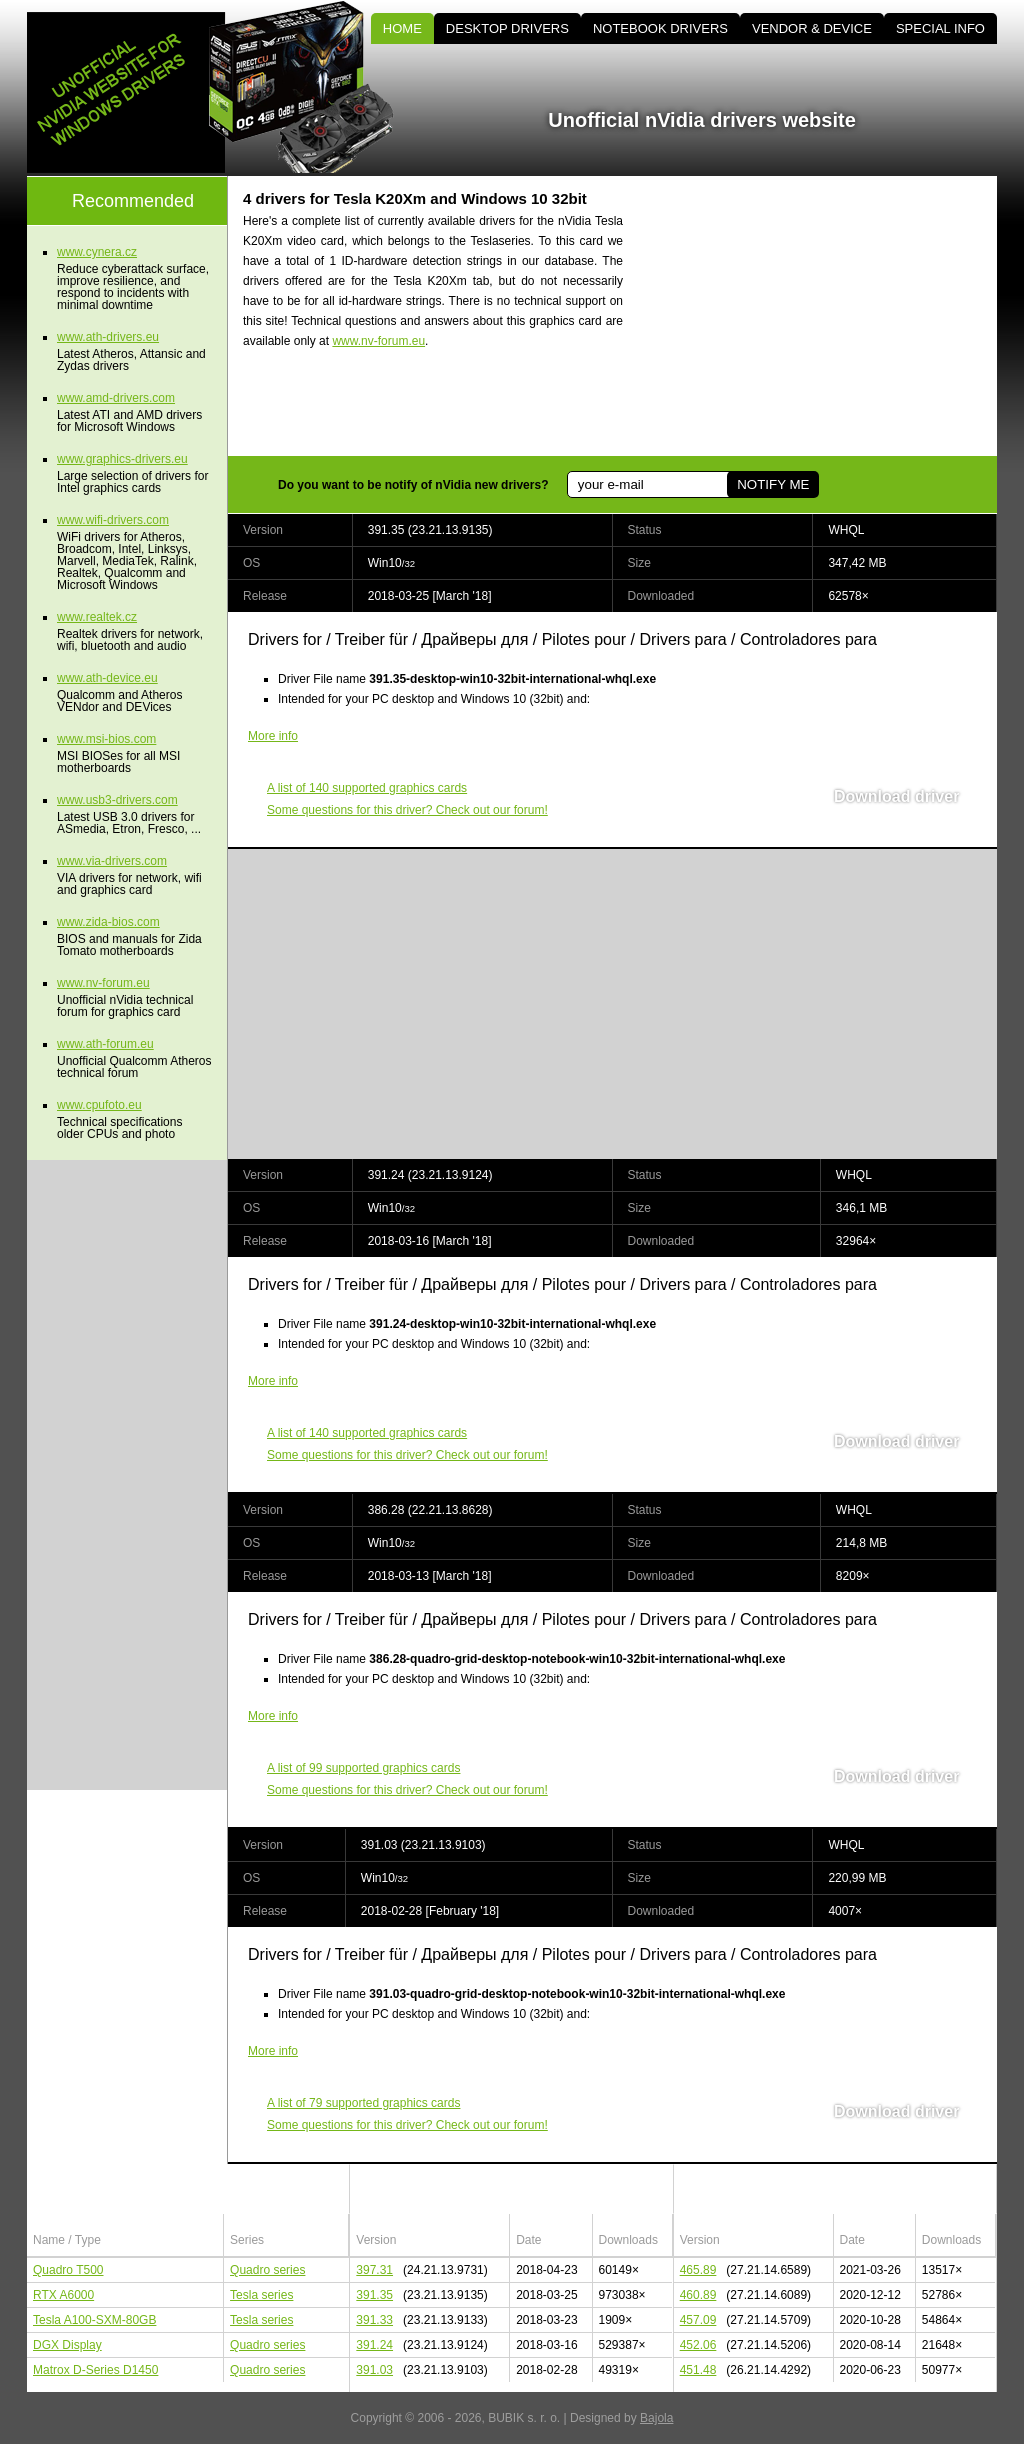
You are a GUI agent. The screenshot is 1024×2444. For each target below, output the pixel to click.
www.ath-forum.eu (105, 1044)
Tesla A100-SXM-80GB (94, 2320)
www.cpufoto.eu (99, 1105)
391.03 (374, 2370)
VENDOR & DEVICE (812, 28)
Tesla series (261, 2295)
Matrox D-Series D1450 (95, 2370)
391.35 (374, 2295)
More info (273, 736)
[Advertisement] (827, 316)
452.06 (698, 2345)
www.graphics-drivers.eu (122, 459)
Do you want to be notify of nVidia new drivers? (413, 485)
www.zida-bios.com (108, 922)
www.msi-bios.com (106, 739)
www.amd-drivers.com (116, 398)
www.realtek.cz (97, 617)
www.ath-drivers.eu (108, 337)
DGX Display (67, 2345)
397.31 (374, 2270)
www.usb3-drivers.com (117, 800)
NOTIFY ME (773, 484)
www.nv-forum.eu (378, 341)
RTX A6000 (63, 2295)
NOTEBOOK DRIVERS (660, 28)
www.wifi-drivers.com (113, 520)
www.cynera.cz (97, 252)
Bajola (656, 2418)
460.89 (698, 2295)
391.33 (374, 2320)
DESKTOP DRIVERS (507, 28)
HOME (402, 28)
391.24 (374, 2345)
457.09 (698, 2320)
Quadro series (267, 2270)
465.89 (698, 2270)
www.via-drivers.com (112, 861)
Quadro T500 (68, 2270)
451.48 (698, 2370)
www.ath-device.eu (107, 678)
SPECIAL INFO (940, 28)
